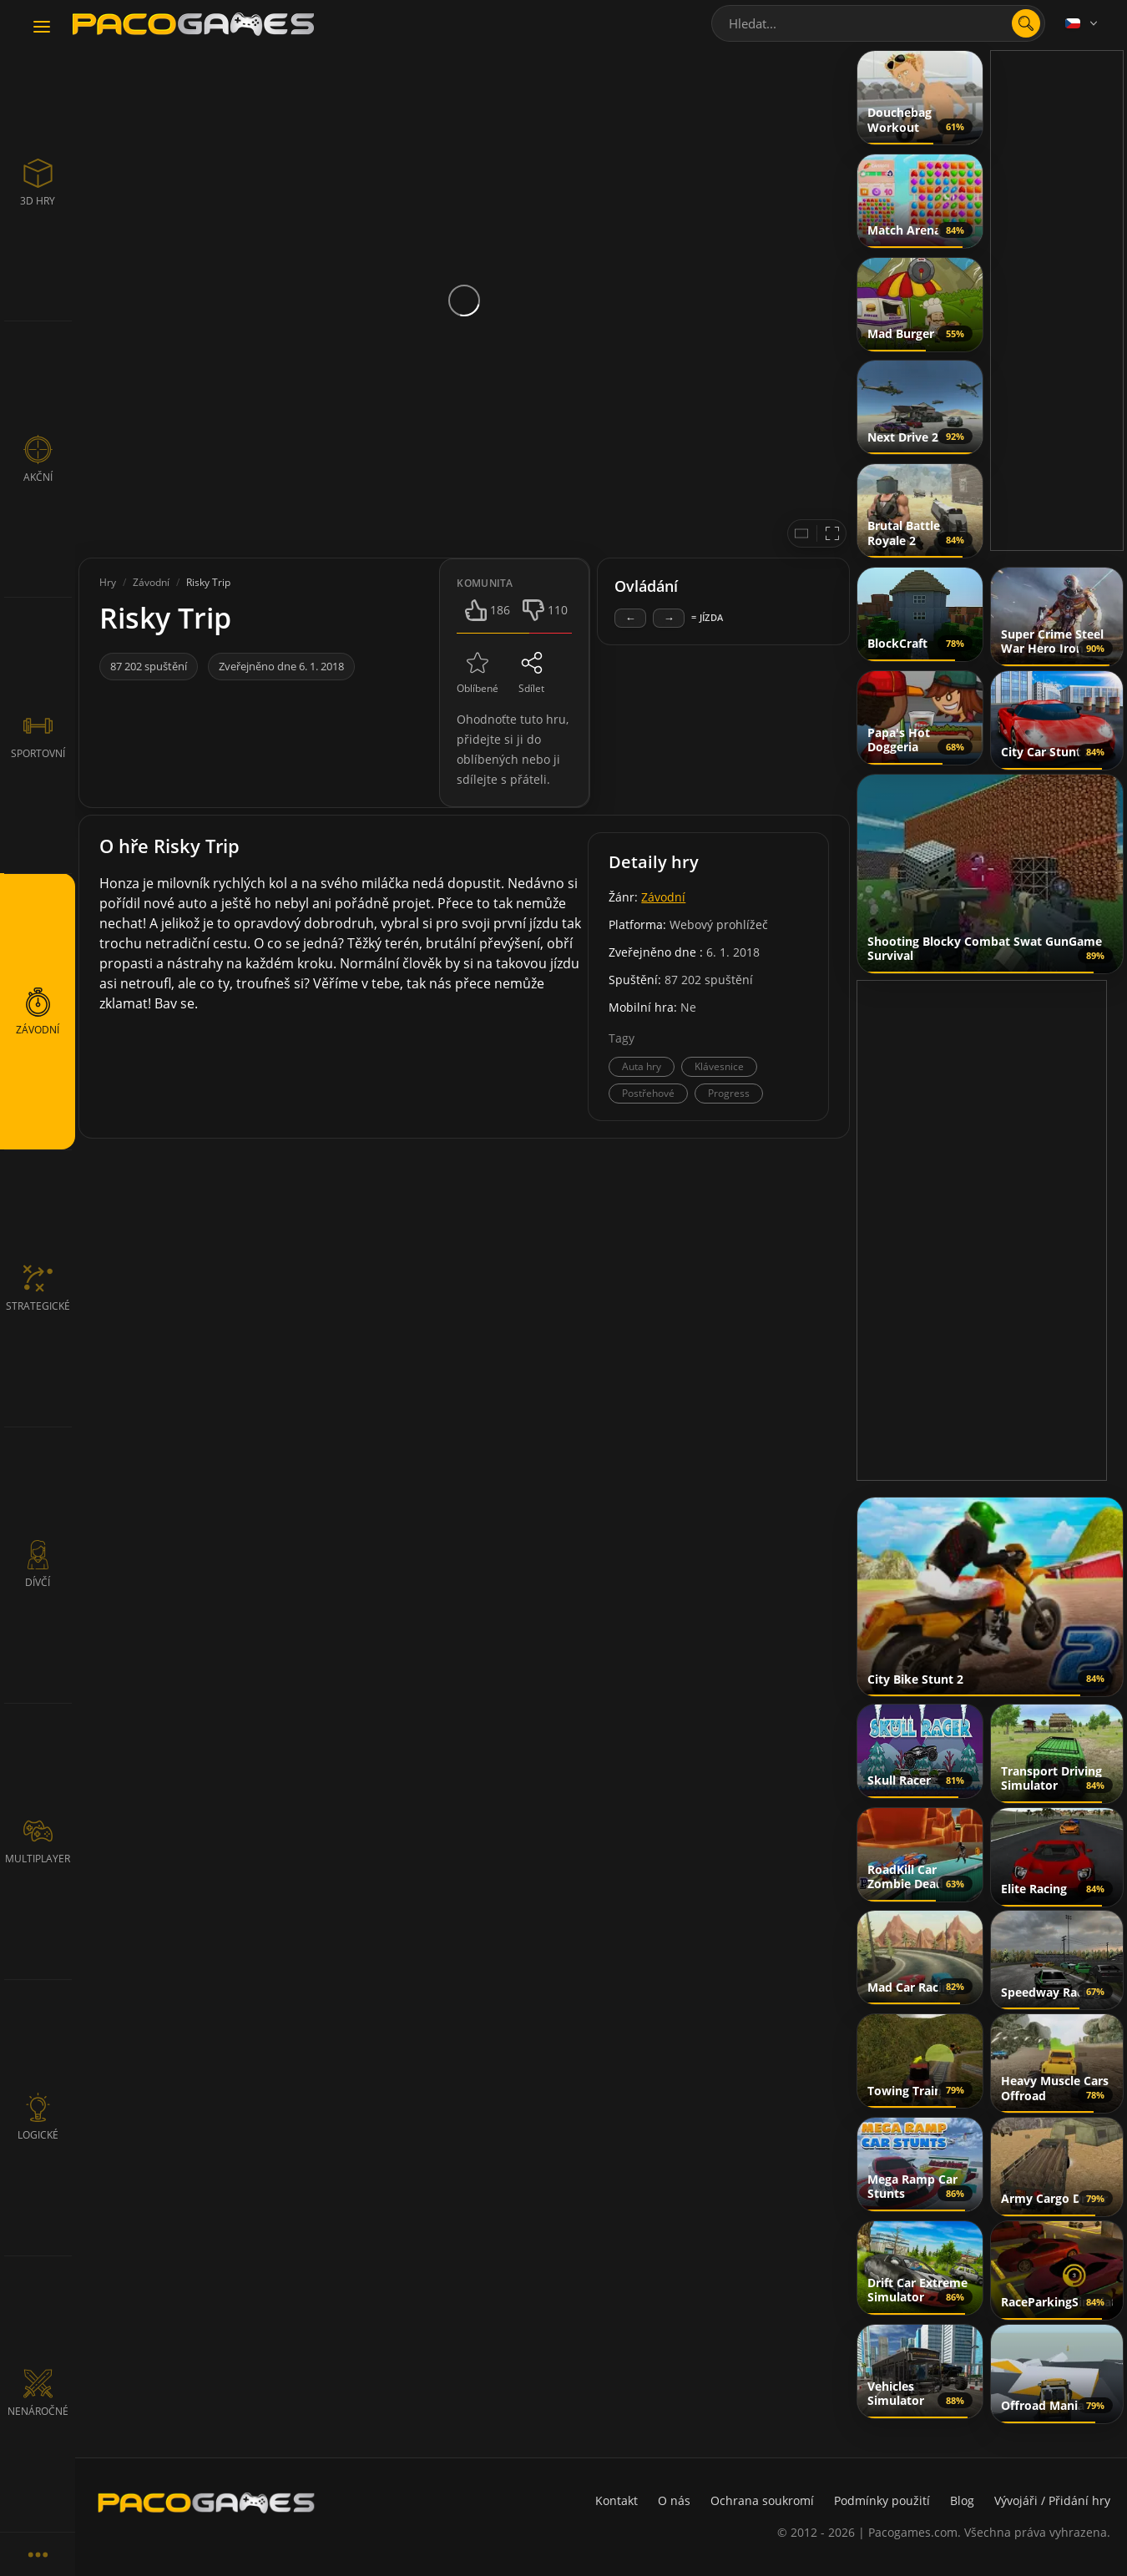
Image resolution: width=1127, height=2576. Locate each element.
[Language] (1082, 23)
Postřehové (648, 1093)
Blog (962, 2500)
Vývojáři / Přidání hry (1052, 2500)
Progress (729, 1093)
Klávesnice (719, 1066)
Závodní (663, 897)
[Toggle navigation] (41, 27)
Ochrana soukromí (762, 2500)
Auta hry (641, 1066)
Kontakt (616, 2500)
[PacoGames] (206, 2502)
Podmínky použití (882, 2500)
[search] (1026, 23)
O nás (674, 2500)
